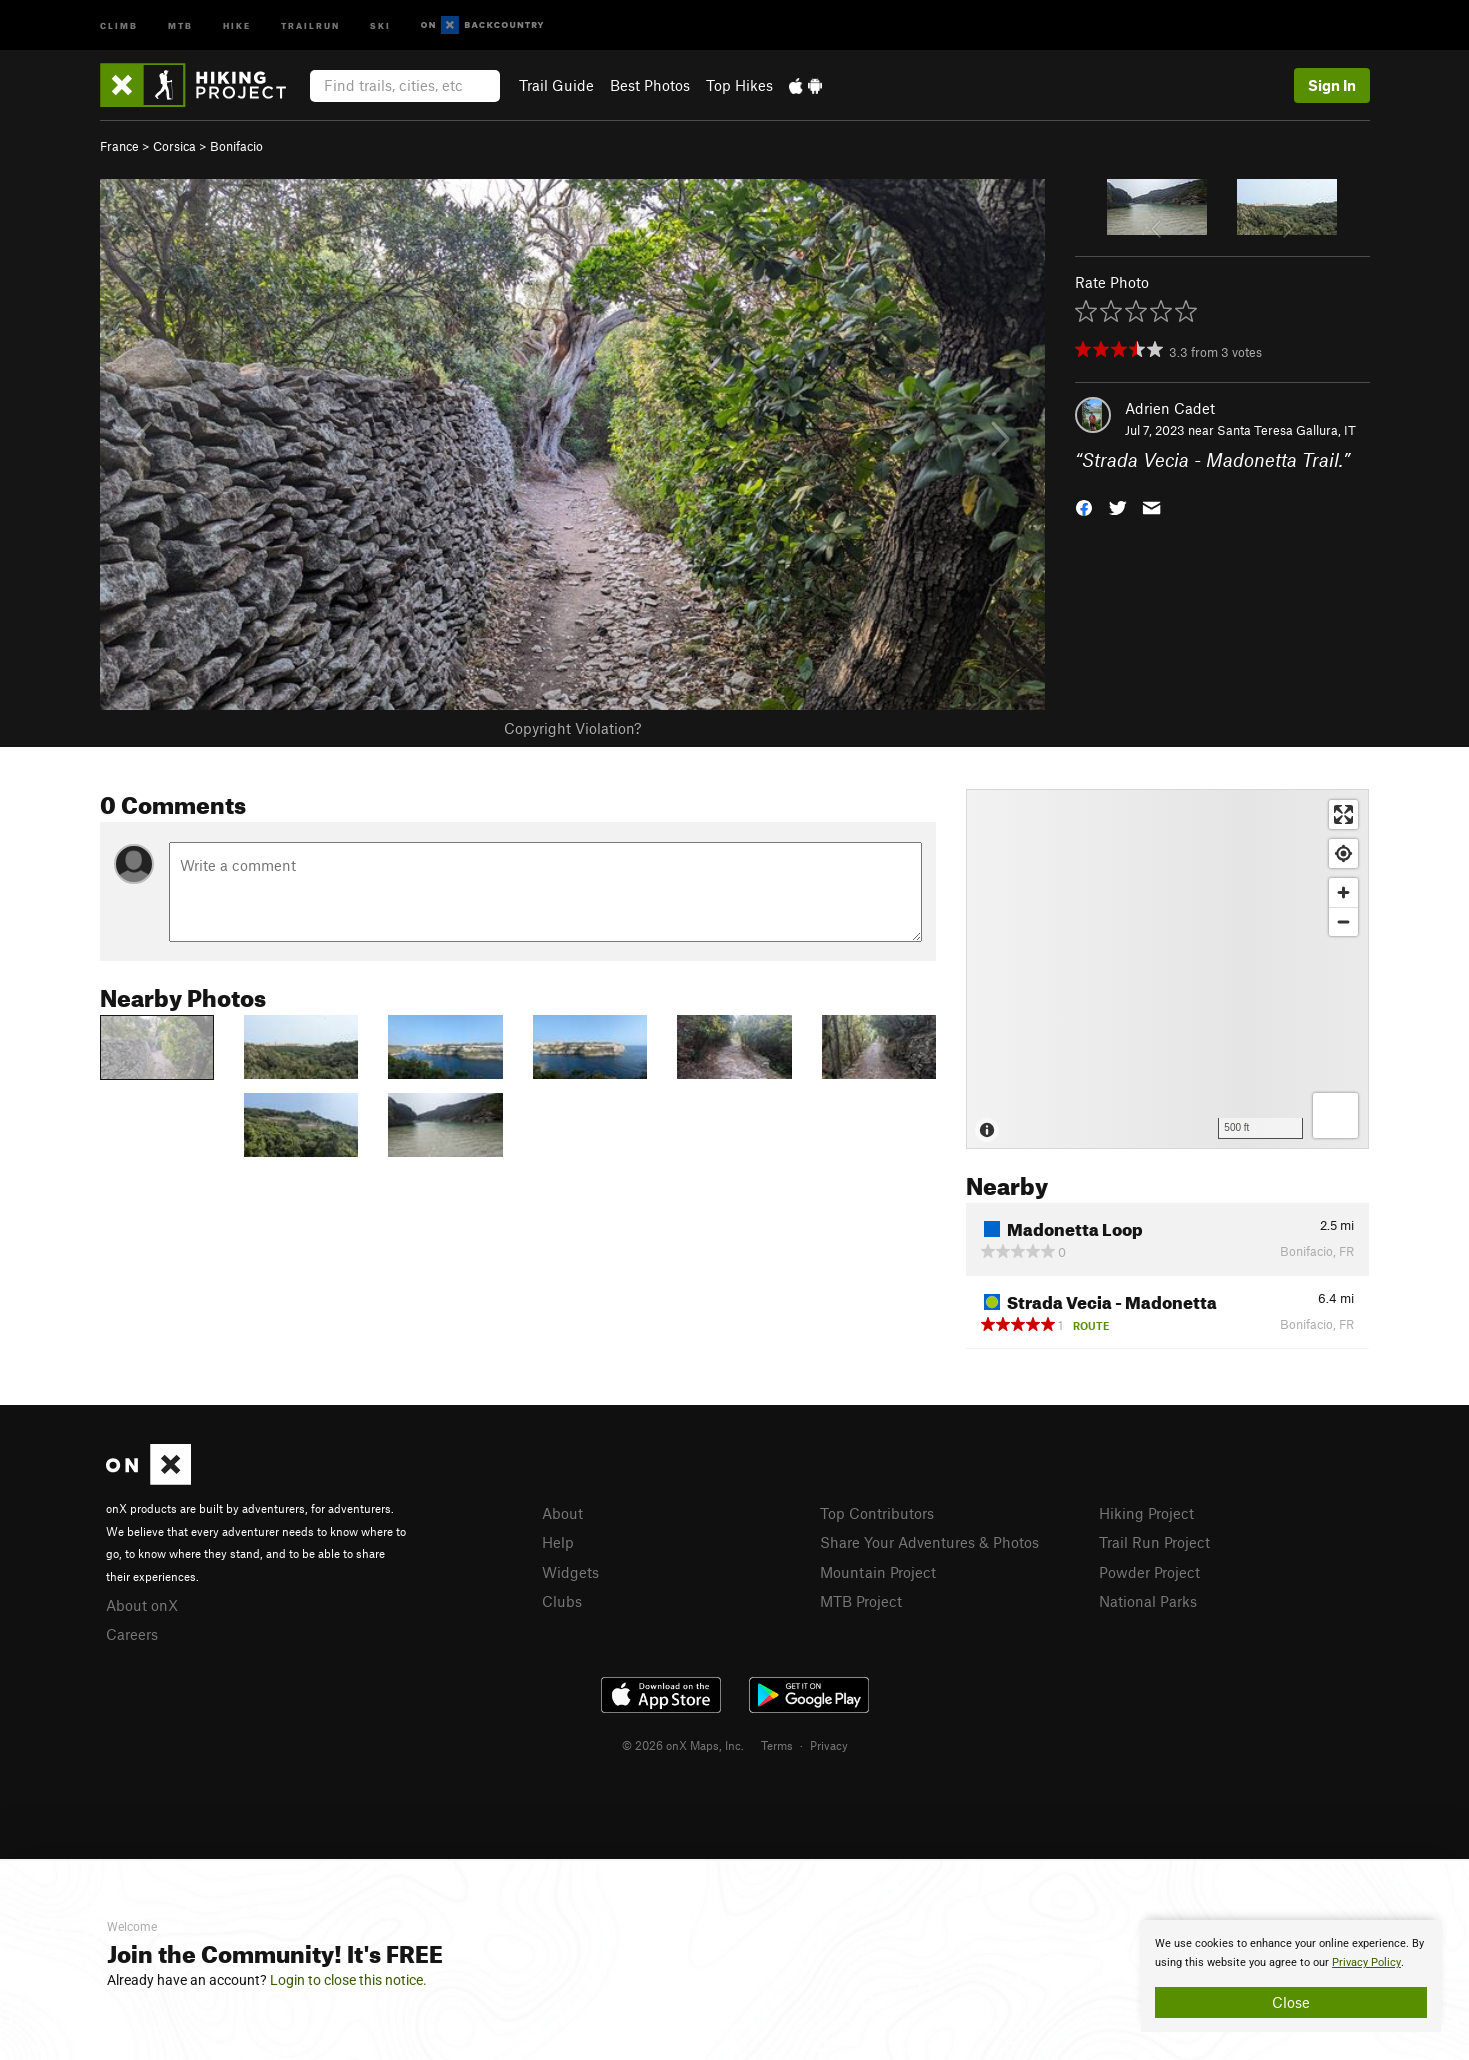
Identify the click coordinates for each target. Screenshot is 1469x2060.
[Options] (1335, 1115)
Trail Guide (556, 85)
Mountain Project (878, 1572)
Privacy (829, 1745)
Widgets (570, 1572)
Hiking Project (1146, 1513)
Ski (380, 24)
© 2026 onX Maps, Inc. (683, 1745)
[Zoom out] (1343, 921)
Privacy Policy (1366, 1962)
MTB (180, 24)
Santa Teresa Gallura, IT (1286, 430)
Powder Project (1149, 1572)
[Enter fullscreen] (1343, 814)
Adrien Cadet (1170, 408)
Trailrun (310, 24)
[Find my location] (1343, 853)
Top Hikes (739, 85)
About (562, 1513)
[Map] (1167, 969)
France (119, 146)
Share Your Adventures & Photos (929, 1542)
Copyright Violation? (572, 728)
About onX (142, 1605)
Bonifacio (236, 146)
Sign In (1332, 85)
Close (1291, 2002)
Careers (132, 1634)
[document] (1291, 1976)
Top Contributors (877, 1513)
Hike (237, 24)
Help (558, 1542)
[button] (1084, 506)
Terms (777, 1745)
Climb (119, 24)
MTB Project (861, 1601)
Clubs (562, 1601)
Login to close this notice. (348, 1980)
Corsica (174, 146)
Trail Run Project (1154, 1542)
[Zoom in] (1343, 892)
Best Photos (650, 85)
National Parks (1148, 1601)
